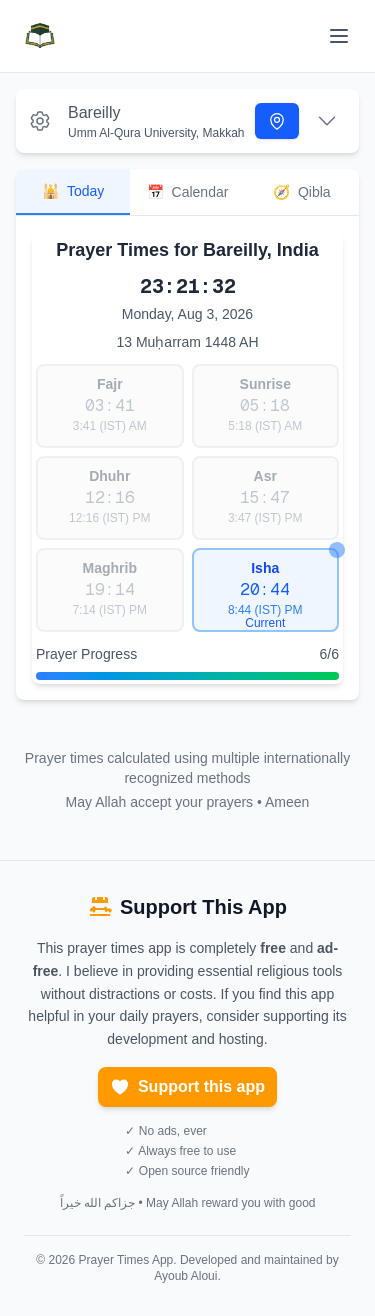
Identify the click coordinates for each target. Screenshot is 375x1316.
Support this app (187, 1087)
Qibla (302, 192)
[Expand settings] (327, 121)
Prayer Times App (126, 1260)
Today (73, 191)
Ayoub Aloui (185, 1276)
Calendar (188, 192)
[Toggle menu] (339, 36)
